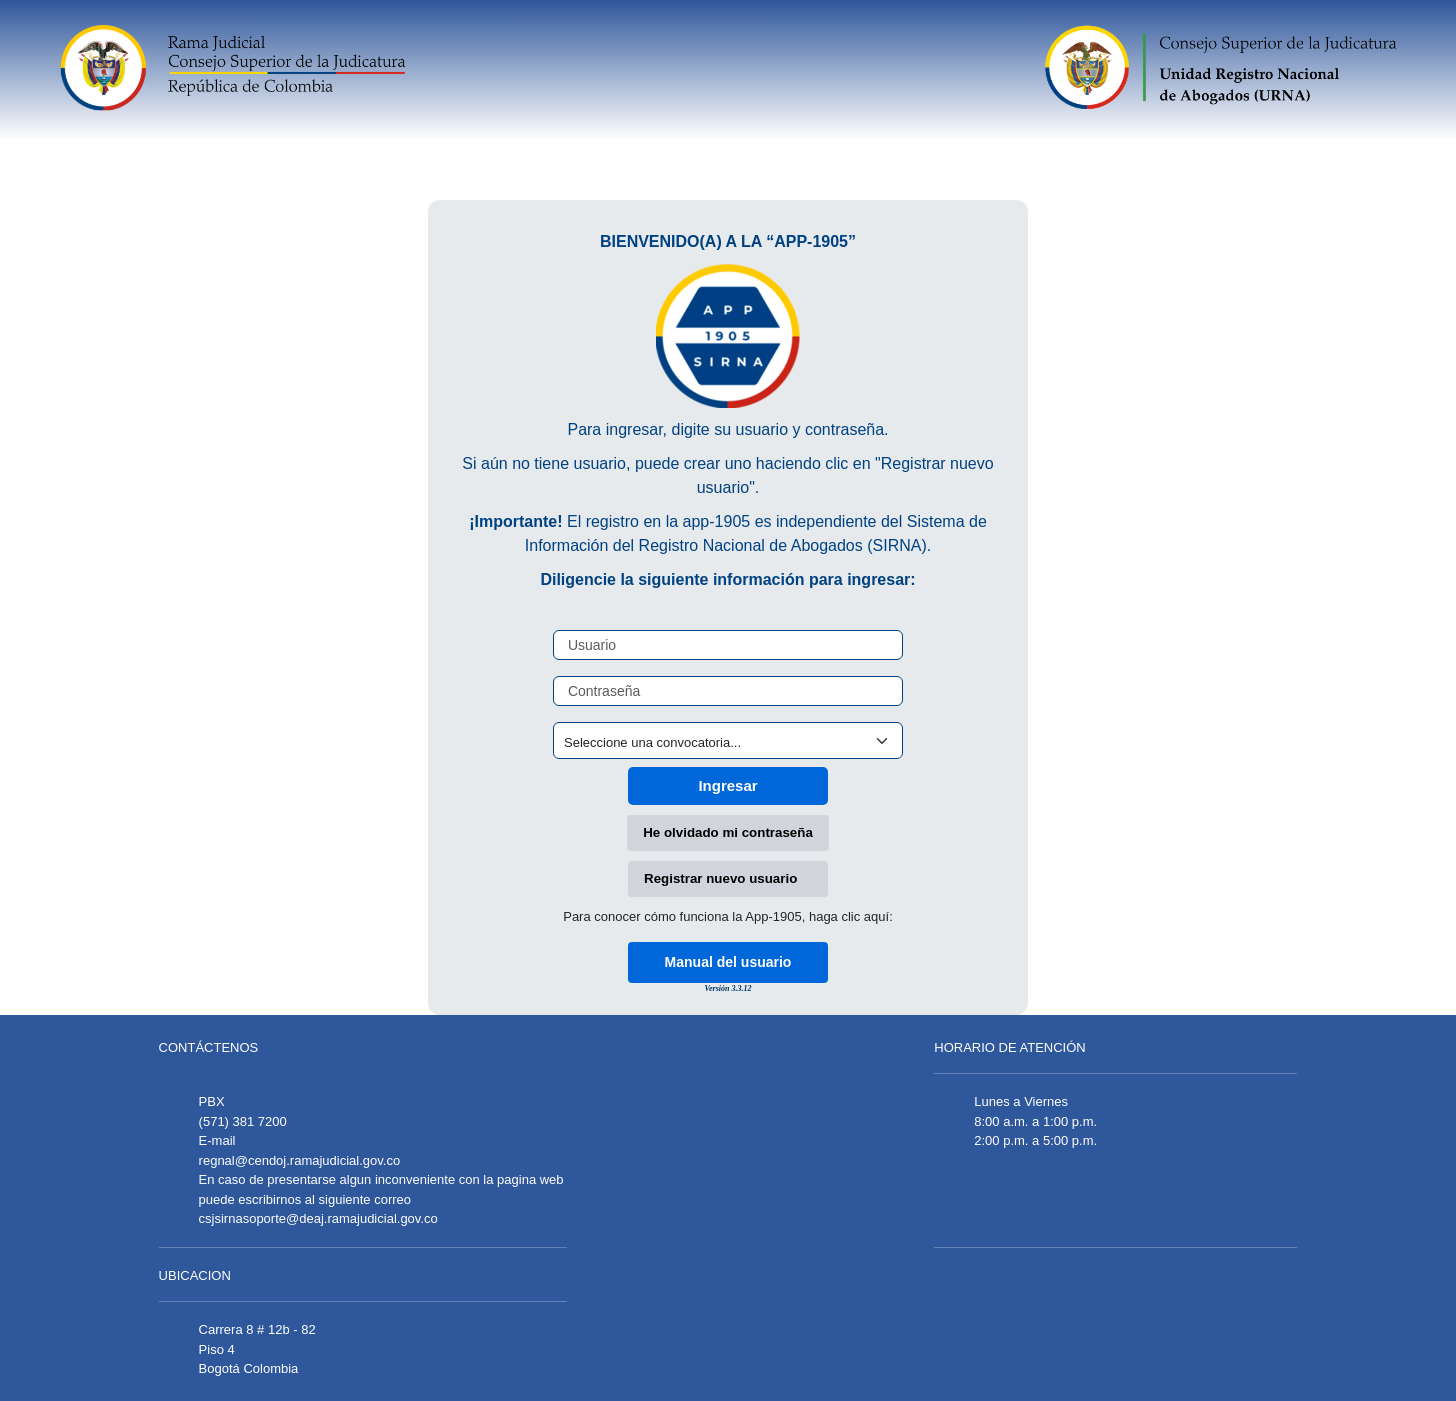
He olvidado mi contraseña (728, 832)
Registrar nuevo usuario (720, 878)
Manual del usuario (728, 962)
